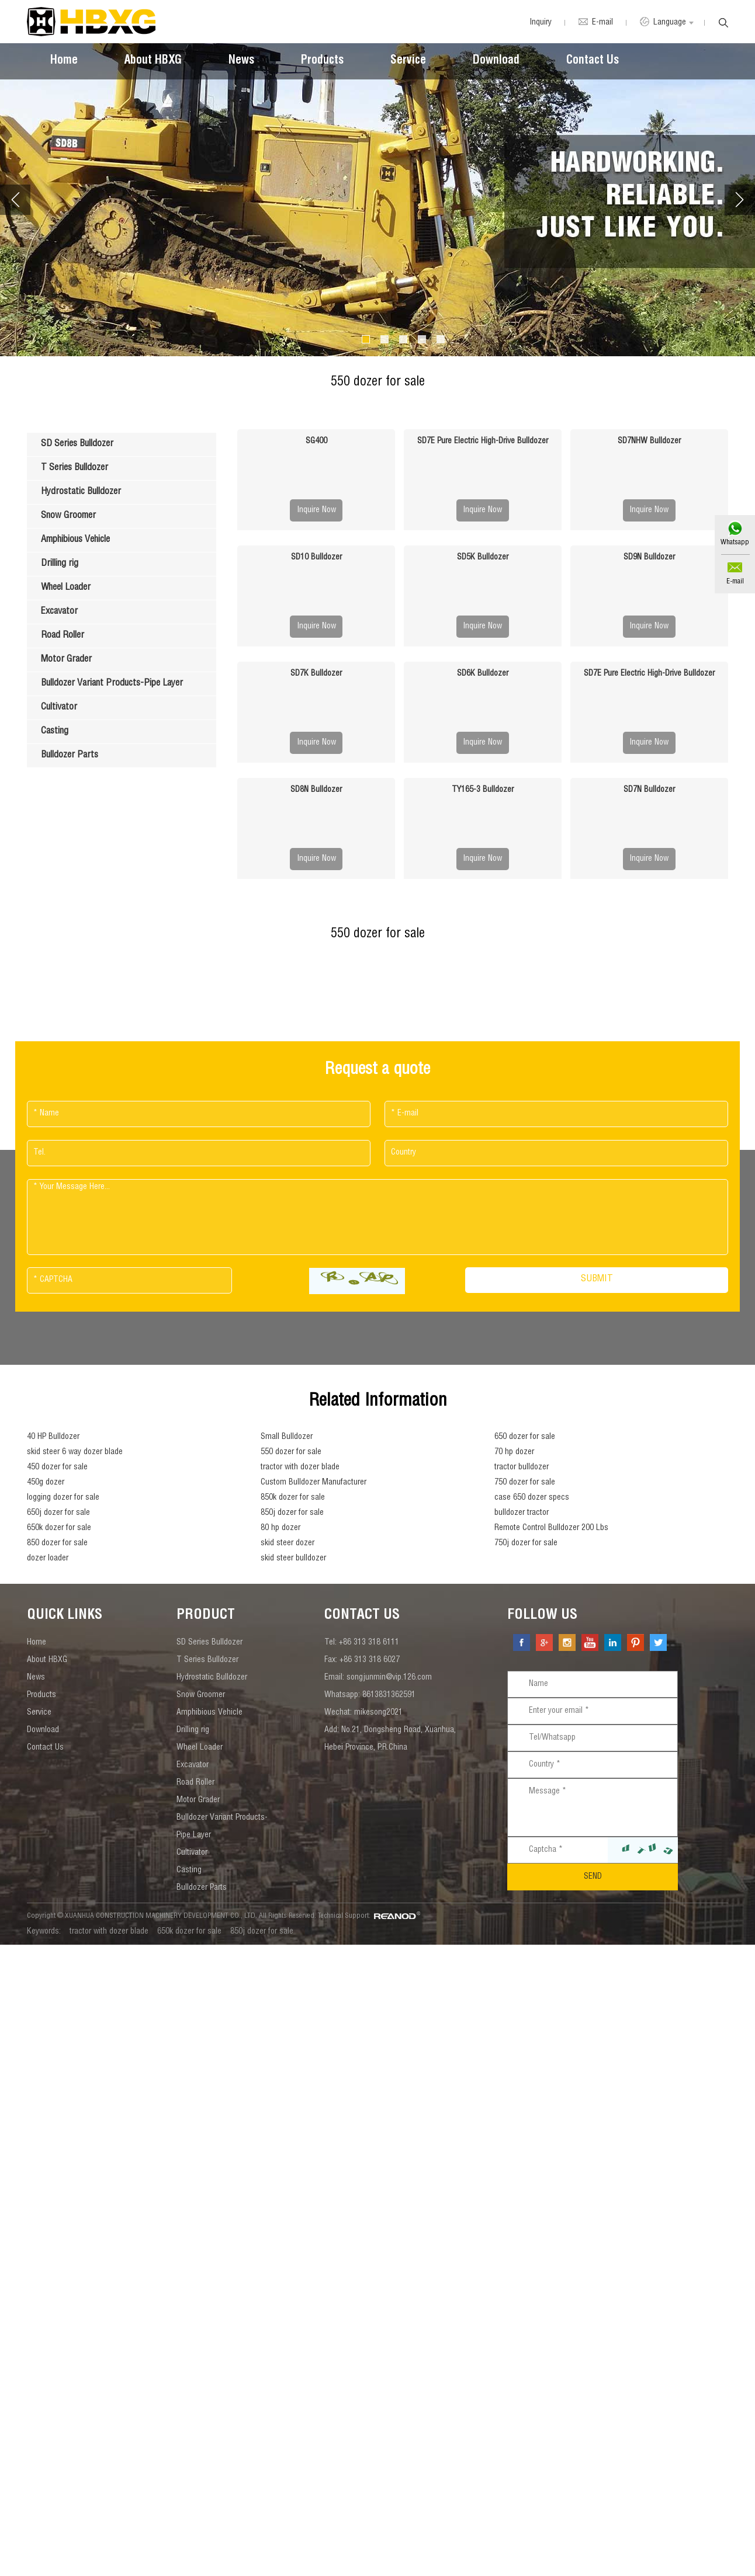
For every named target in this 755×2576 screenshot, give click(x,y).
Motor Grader (198, 1800)
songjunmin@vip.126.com (389, 1678)
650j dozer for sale (58, 1513)
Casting (189, 1870)
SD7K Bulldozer (316, 674)
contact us (362, 1616)
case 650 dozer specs (531, 1498)
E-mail (735, 581)
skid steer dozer (287, 1543)
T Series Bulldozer (207, 1660)
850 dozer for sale (57, 1543)
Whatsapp (735, 542)
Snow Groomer (200, 1695)
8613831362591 (388, 1695)
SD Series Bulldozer (209, 1643)
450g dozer (45, 1483)
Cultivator (191, 1853)
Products (322, 61)
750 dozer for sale (524, 1483)
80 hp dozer (280, 1528)
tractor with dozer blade (300, 1467)
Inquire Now (316, 510)
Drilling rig (192, 1730)
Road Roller (195, 1783)
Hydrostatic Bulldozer (211, 1678)
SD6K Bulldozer (482, 674)
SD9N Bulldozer (649, 558)
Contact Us (592, 61)
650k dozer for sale (59, 1528)
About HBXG (153, 61)
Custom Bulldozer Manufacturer (313, 1483)
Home (64, 61)
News (241, 61)
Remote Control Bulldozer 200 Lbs (551, 1528)
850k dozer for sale (293, 1498)
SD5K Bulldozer (482, 558)
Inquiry (540, 23)
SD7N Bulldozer (649, 790)
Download (496, 61)
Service (408, 61)
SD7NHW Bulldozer (649, 441)
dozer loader (47, 1559)
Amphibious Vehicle (209, 1713)
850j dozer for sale (292, 1513)
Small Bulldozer (287, 1437)
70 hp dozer (514, 1452)
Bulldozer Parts (201, 1888)
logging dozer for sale (63, 1498)
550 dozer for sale (291, 1452)
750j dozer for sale (525, 1543)
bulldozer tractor (521, 1513)
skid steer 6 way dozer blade (75, 1452)
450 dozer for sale (57, 1467)
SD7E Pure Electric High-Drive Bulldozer (482, 441)
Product (205, 1616)
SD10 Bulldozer (316, 558)
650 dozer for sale (524, 1437)
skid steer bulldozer (293, 1559)
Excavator (192, 1765)
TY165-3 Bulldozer (483, 790)
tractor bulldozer (521, 1467)
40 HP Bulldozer (53, 1437)
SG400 (316, 441)
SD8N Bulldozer (316, 790)
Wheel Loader (199, 1748)
